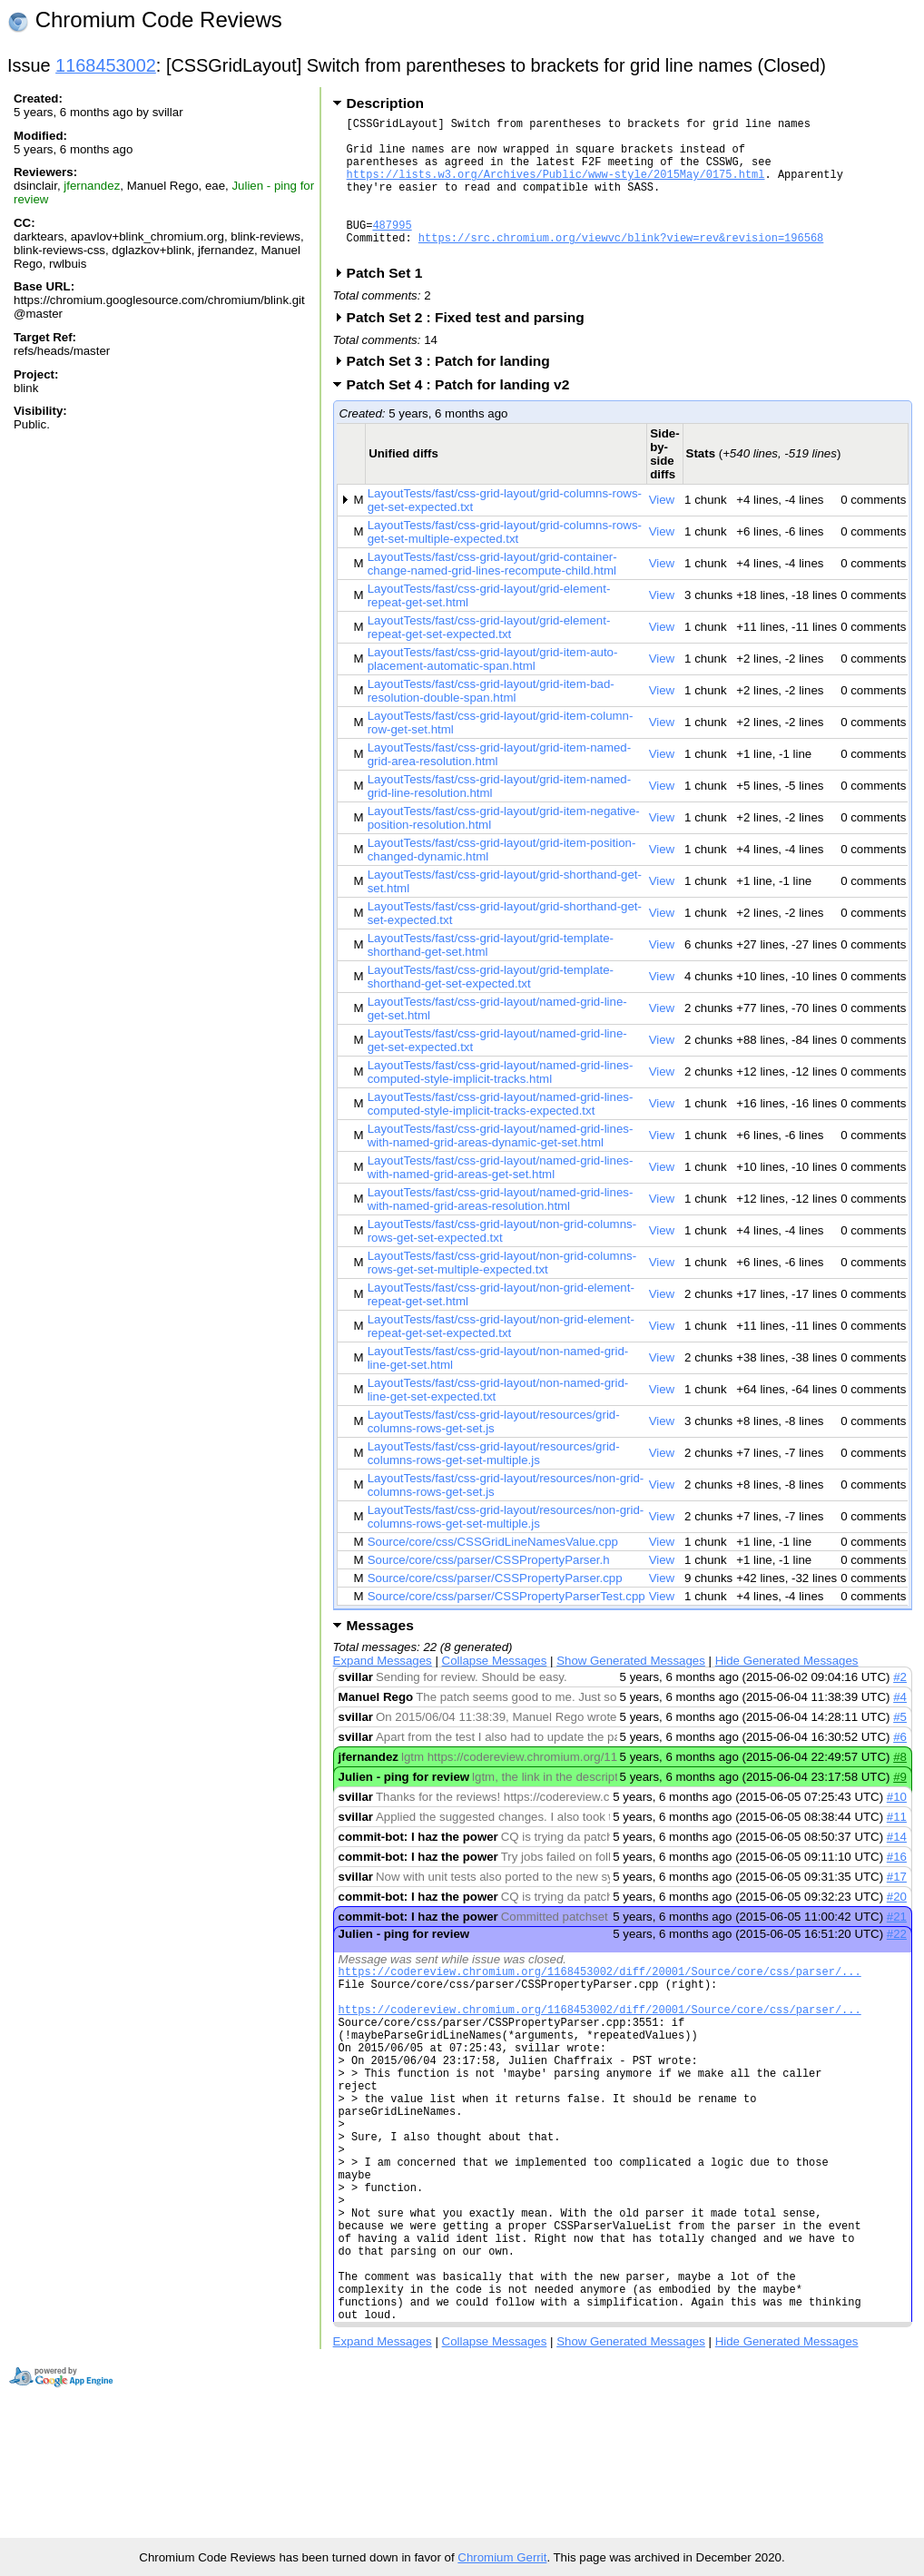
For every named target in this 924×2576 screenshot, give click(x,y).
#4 (900, 1727)
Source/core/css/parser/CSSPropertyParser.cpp (495, 1608)
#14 (897, 1866)
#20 (897, 1926)
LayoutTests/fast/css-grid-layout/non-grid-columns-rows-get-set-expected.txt (502, 1260)
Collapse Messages (494, 1690)
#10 (897, 1827)
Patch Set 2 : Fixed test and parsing (471, 347)
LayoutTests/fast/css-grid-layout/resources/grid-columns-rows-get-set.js (494, 1451)
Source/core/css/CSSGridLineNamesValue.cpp (493, 1571)
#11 (897, 1846)
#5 (900, 1747)
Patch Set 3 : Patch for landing (454, 390)
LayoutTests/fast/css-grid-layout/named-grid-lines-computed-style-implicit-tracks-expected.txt (501, 1133)
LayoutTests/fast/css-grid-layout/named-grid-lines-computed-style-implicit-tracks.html (501, 1102)
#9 (900, 1807)
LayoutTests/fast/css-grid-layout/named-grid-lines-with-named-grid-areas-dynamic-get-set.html (501, 1165)
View (662, 529)
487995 (391, 249)
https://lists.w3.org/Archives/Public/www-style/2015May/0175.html (556, 187)
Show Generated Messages (630, 1690)
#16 (897, 1886)
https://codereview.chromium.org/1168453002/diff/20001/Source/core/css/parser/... (600, 2003)
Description (385, 103)
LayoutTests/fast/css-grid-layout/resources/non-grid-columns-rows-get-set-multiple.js (506, 1546)
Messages (380, 1655)
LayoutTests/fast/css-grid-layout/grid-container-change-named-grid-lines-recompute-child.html (492, 593)
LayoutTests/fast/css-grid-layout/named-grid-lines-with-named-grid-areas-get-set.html (501, 1197)
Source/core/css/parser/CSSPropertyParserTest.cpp (506, 1626)
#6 (900, 1767)
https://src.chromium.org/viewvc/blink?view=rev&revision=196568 (620, 264)
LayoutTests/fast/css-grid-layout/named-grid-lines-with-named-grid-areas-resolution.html (501, 1229)
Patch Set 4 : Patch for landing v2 (464, 414)
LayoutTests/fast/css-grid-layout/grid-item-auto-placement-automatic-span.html (493, 689)
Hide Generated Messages (787, 1690)
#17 (897, 1906)
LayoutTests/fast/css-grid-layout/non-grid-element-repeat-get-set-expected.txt (501, 1356)
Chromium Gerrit (501, 2557)
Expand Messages (382, 1690)
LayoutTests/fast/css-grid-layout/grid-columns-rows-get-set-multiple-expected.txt (505, 561)
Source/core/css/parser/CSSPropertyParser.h (489, 1590)
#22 (897, 1964)
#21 (897, 1946)
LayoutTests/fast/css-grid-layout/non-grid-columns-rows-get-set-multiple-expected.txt (502, 1292)
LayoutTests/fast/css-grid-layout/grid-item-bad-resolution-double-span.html (491, 720)
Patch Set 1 (391, 302)
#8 (900, 1787)
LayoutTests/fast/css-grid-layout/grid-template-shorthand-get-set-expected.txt (491, 1006)
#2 (900, 1707)
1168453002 (105, 65)
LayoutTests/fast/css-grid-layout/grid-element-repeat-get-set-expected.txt (489, 657)
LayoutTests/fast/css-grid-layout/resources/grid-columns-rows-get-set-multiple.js (494, 1483)
